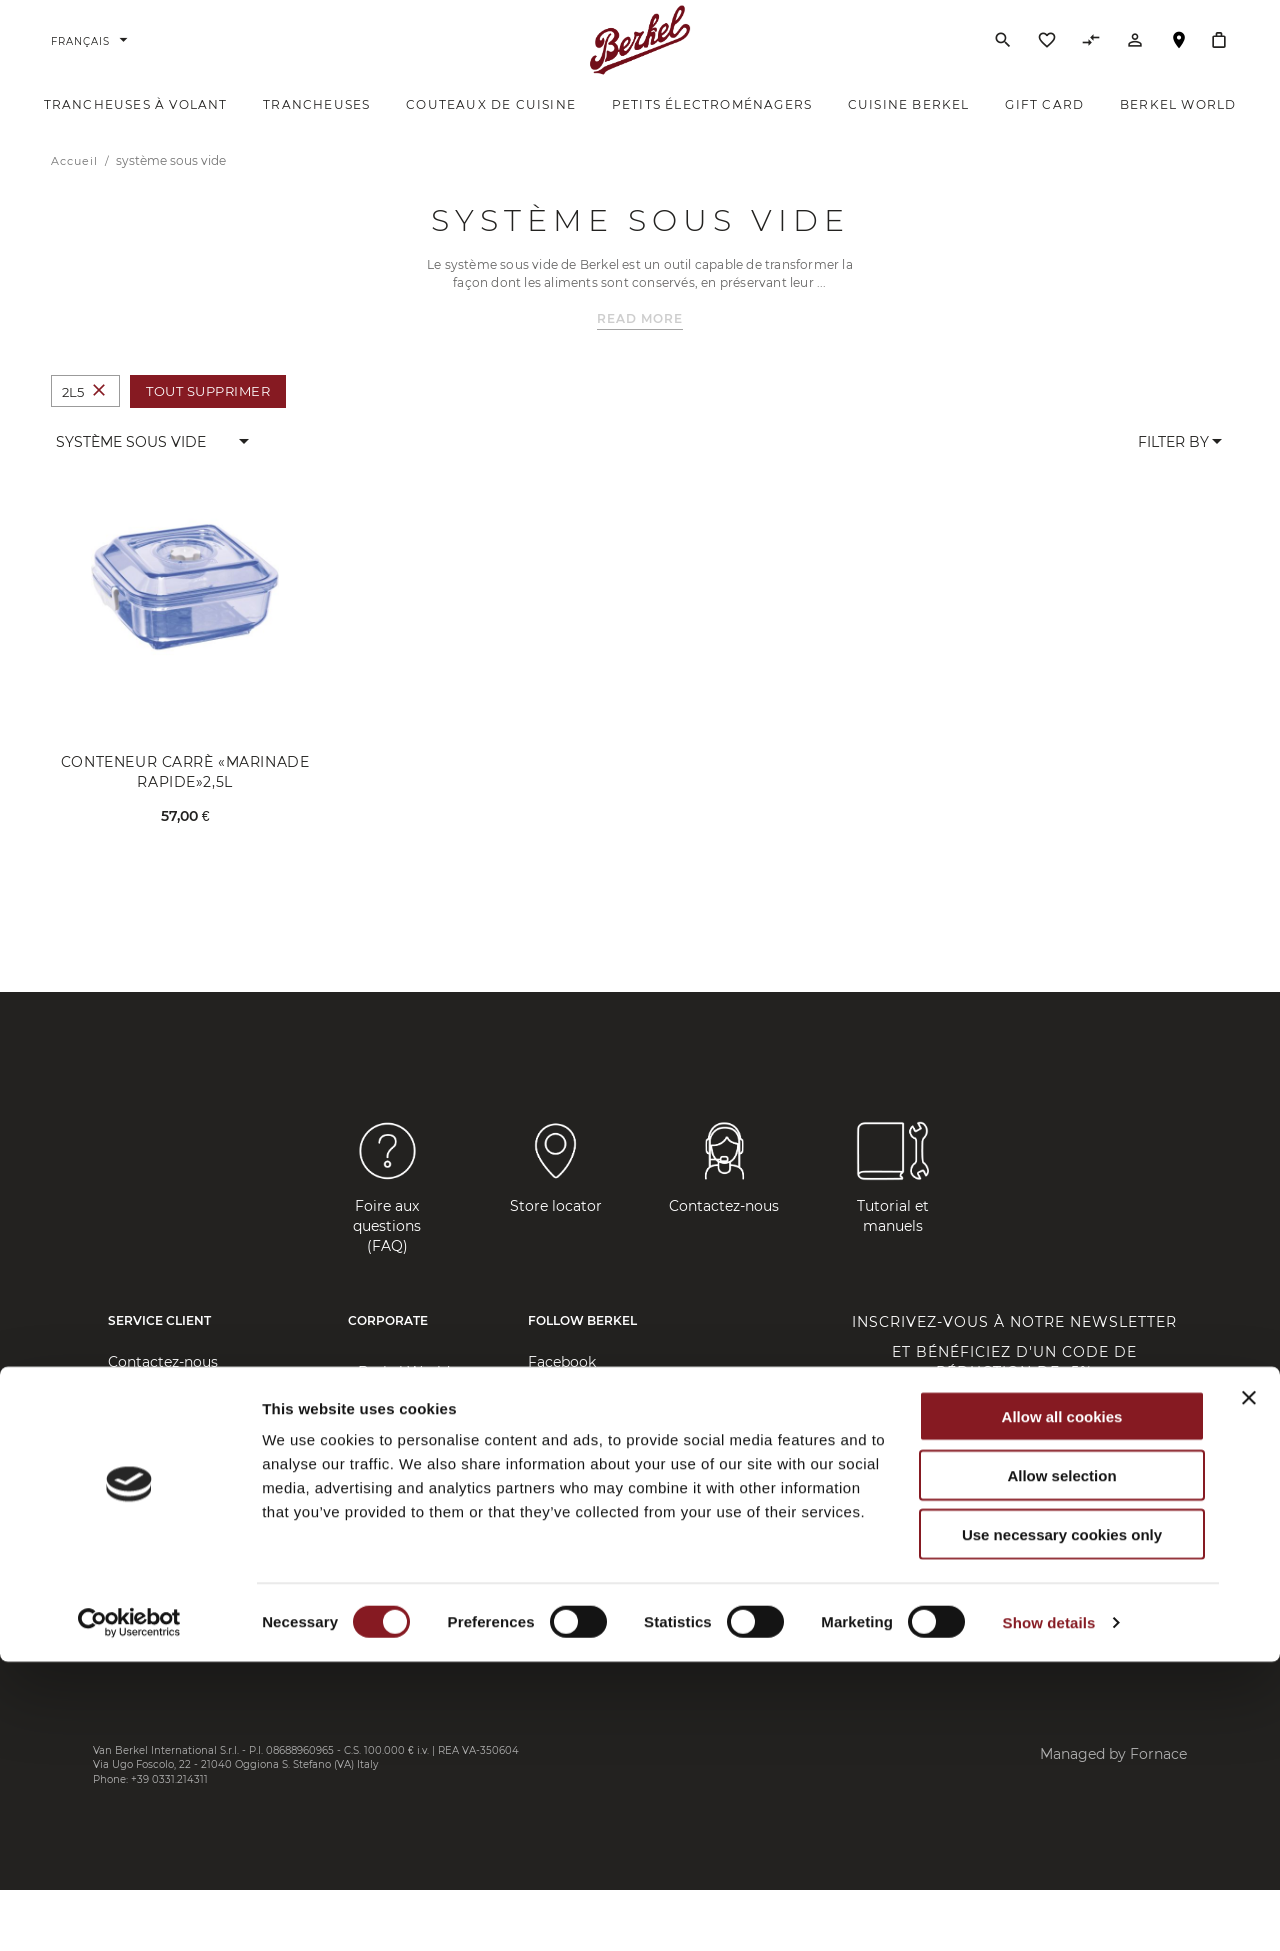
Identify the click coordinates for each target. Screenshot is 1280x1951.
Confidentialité (159, 1529)
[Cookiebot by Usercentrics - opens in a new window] (129, 1912)
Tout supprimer (208, 418)
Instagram (564, 1419)
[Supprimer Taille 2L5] (99, 418)
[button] (153, 469)
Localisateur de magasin (1179, 63)
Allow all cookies (1062, 1705)
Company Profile (417, 1459)
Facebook (562, 1389)
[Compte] (1135, 59)
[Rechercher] (1003, 54)
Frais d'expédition (169, 1499)
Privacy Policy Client (180, 1559)
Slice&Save (395, 1539)
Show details (1049, 1911)
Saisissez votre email (902, 1480)
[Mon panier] (1219, 54)
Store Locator (156, 1419)
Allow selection (1061, 1764)
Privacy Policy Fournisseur (201, 1589)
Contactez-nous (163, 1389)
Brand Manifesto (415, 1429)
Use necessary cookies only (1062, 1823)
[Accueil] (640, 54)
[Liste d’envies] (1047, 59)
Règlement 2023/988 (181, 1649)
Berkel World (404, 1399)
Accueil (76, 188)
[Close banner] (1249, 1687)
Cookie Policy (155, 1619)
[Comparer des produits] (1091, 59)
